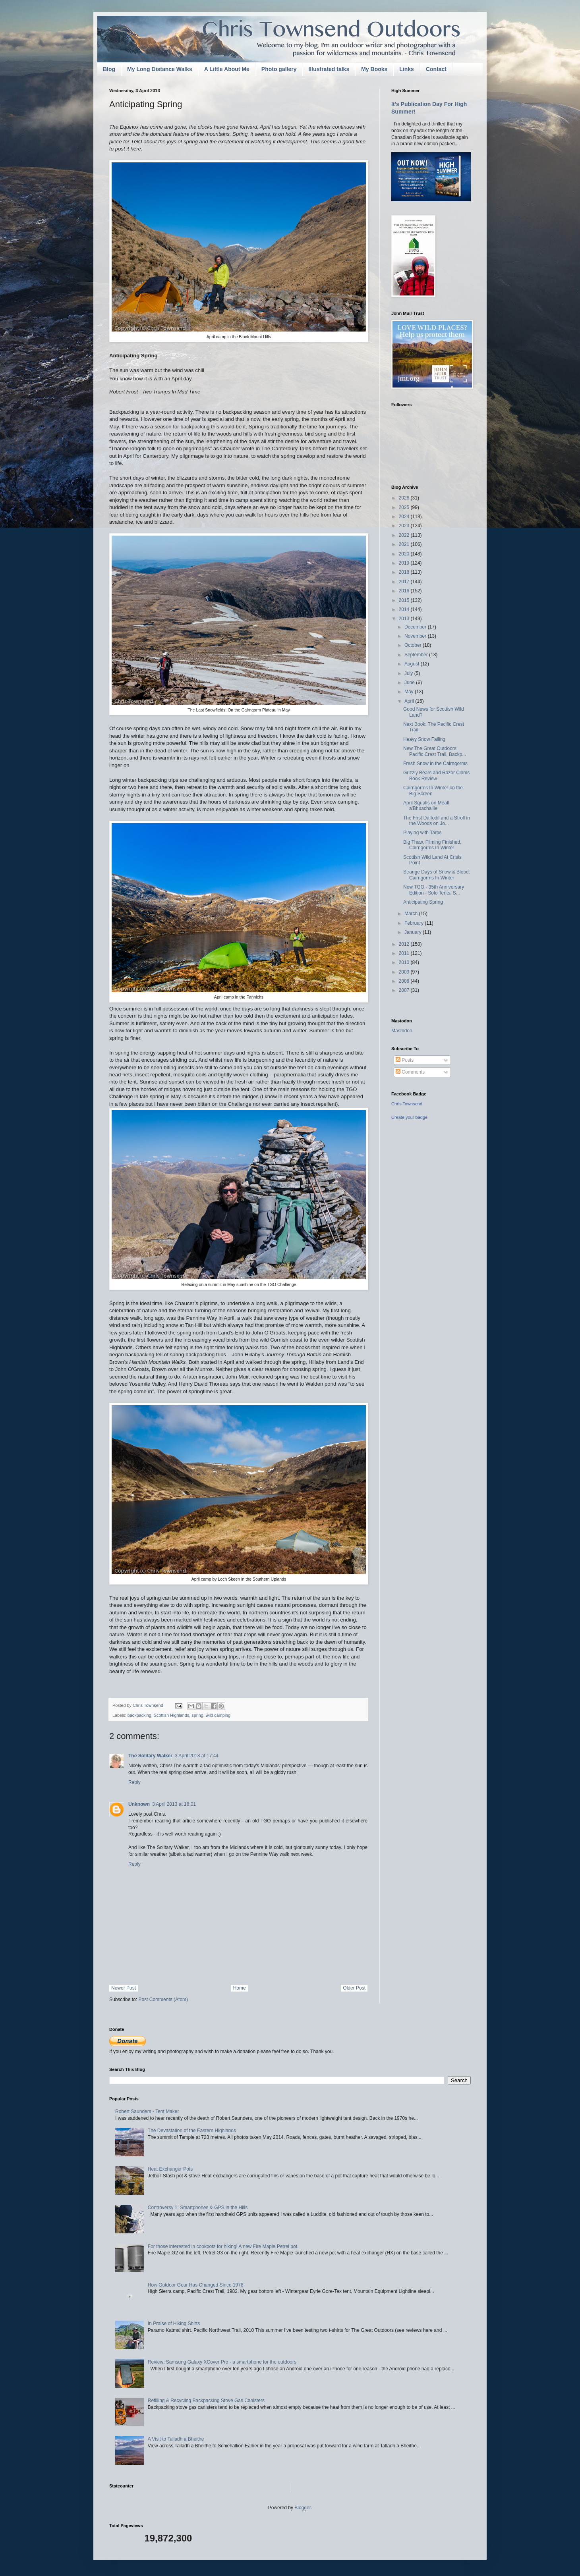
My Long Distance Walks (159, 69)
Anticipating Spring (423, 902)
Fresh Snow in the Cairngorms (435, 763)
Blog (109, 69)
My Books (374, 69)
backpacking (139, 1715)
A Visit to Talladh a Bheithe (176, 2439)
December (416, 627)
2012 (405, 944)
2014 (405, 609)
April (409, 701)
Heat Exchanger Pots (170, 2169)
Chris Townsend (406, 1103)
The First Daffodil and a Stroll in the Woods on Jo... (436, 820)
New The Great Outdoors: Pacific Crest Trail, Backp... (434, 751)
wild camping (218, 1715)
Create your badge (409, 1117)
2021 (405, 544)
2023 (405, 525)
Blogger (302, 2507)
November (416, 636)
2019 (405, 563)
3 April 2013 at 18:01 (174, 1804)
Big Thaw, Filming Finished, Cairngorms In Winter (432, 844)
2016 (405, 591)
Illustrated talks (328, 69)
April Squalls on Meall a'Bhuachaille (426, 805)
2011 (405, 953)
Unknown (139, 1804)
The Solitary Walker (150, 1755)
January (413, 932)
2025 (405, 507)
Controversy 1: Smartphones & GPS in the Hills (197, 2207)
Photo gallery (279, 69)
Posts (405, 1060)
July (409, 673)
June (410, 682)
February (414, 923)
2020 (405, 554)
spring (197, 1715)
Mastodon (401, 1030)
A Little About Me (226, 69)
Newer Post (123, 1988)
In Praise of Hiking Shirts (174, 2323)
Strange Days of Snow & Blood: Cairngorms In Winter (436, 874)
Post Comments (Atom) (163, 1999)
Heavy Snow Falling (424, 739)
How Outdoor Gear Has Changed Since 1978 (196, 2284)
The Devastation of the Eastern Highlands (192, 2130)
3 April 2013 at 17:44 (196, 1755)
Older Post (354, 1988)
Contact (436, 69)
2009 (405, 972)
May (409, 691)
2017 (405, 581)
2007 (405, 990)
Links (406, 69)
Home (239, 1988)
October (413, 645)
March (411, 913)
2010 (405, 962)
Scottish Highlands (171, 1715)
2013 (405, 618)
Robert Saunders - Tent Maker (147, 2111)
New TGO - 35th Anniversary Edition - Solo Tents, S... (433, 889)
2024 (405, 516)
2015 (405, 600)
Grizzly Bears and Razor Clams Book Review (436, 775)
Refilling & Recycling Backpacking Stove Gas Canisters (206, 2400)
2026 (405, 498)
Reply (134, 1782)
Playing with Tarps (422, 832)
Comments (410, 1072)
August (412, 664)
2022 (405, 535)
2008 (405, 981)
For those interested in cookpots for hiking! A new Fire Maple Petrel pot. (223, 2246)
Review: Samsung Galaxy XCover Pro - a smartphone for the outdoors (222, 2362)
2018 (405, 572)
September (416, 654)
